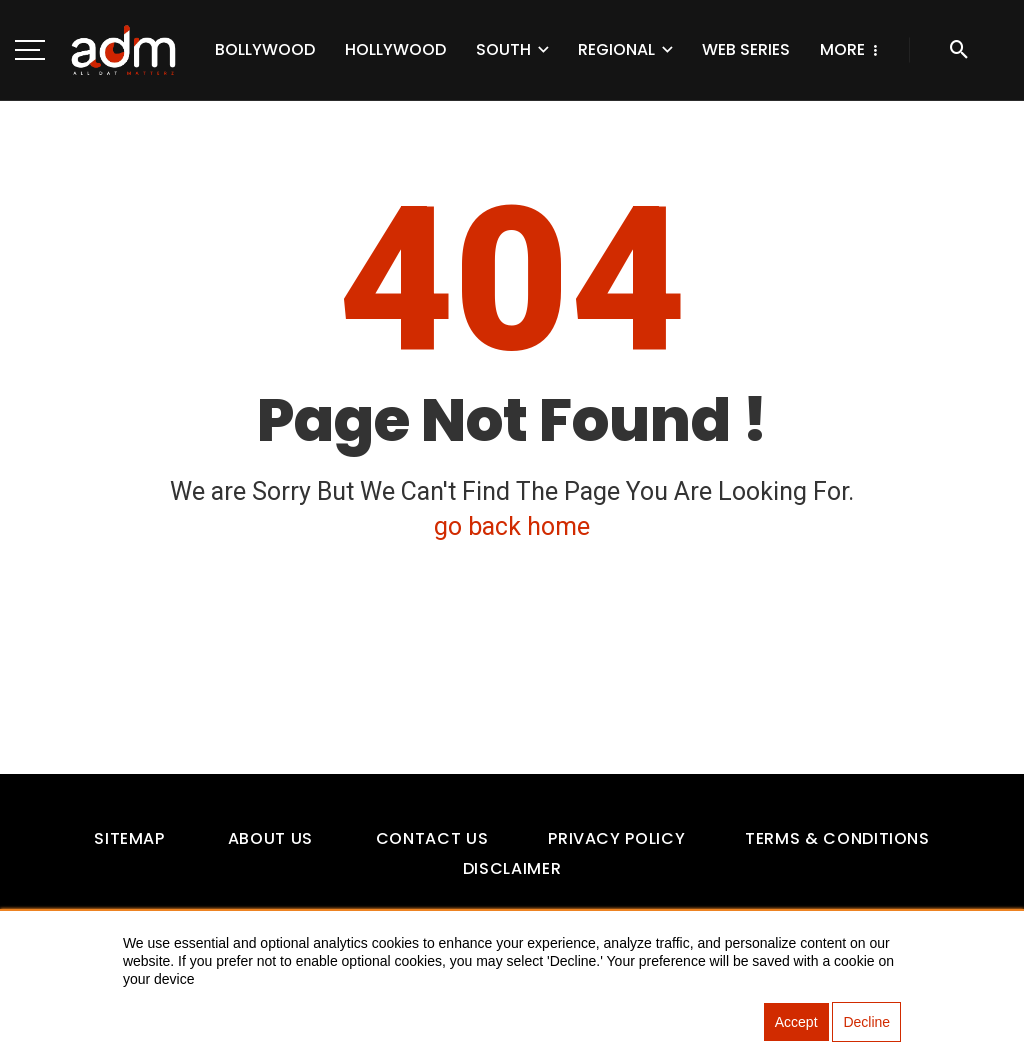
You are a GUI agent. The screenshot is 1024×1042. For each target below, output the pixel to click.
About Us (270, 838)
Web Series (746, 49)
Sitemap (129, 838)
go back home (512, 526)
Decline (866, 1022)
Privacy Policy (616, 838)
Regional (616, 49)
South (503, 49)
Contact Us (432, 838)
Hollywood (395, 49)
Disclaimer (512, 868)
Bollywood (265, 49)
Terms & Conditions (837, 838)
